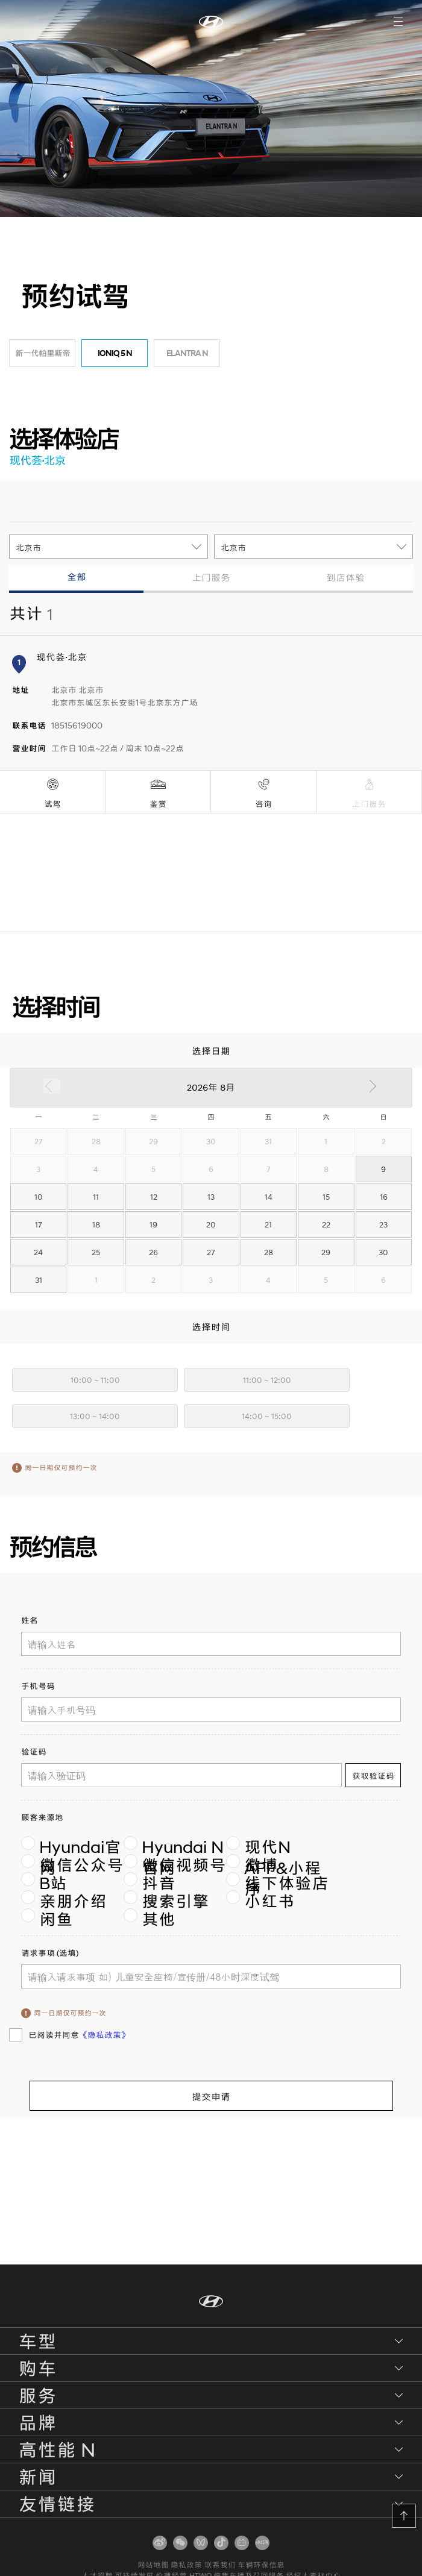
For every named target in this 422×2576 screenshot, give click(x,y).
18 (96, 1224)
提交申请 (211, 2096)
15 (326, 1196)
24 (38, 1252)
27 (211, 1252)
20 (211, 1224)
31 (38, 1279)
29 (325, 1252)
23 (383, 1224)
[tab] (76, 579)
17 (38, 1224)
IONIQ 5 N (115, 353)
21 (268, 1224)
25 (96, 1252)
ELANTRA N (187, 353)
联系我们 (221, 2564)
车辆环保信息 (263, 2564)
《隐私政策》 (104, 2034)
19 (153, 1224)
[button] (404, 2516)
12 (153, 1196)
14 (268, 1196)
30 (383, 1252)
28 (268, 1252)
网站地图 (151, 2564)
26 (153, 1252)
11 (96, 1196)
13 (211, 1196)
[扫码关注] (160, 2543)
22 (326, 1224)
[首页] (211, 21)
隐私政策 (186, 2564)
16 (384, 1196)
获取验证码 (373, 1775)
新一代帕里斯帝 (42, 353)
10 (38, 1196)
